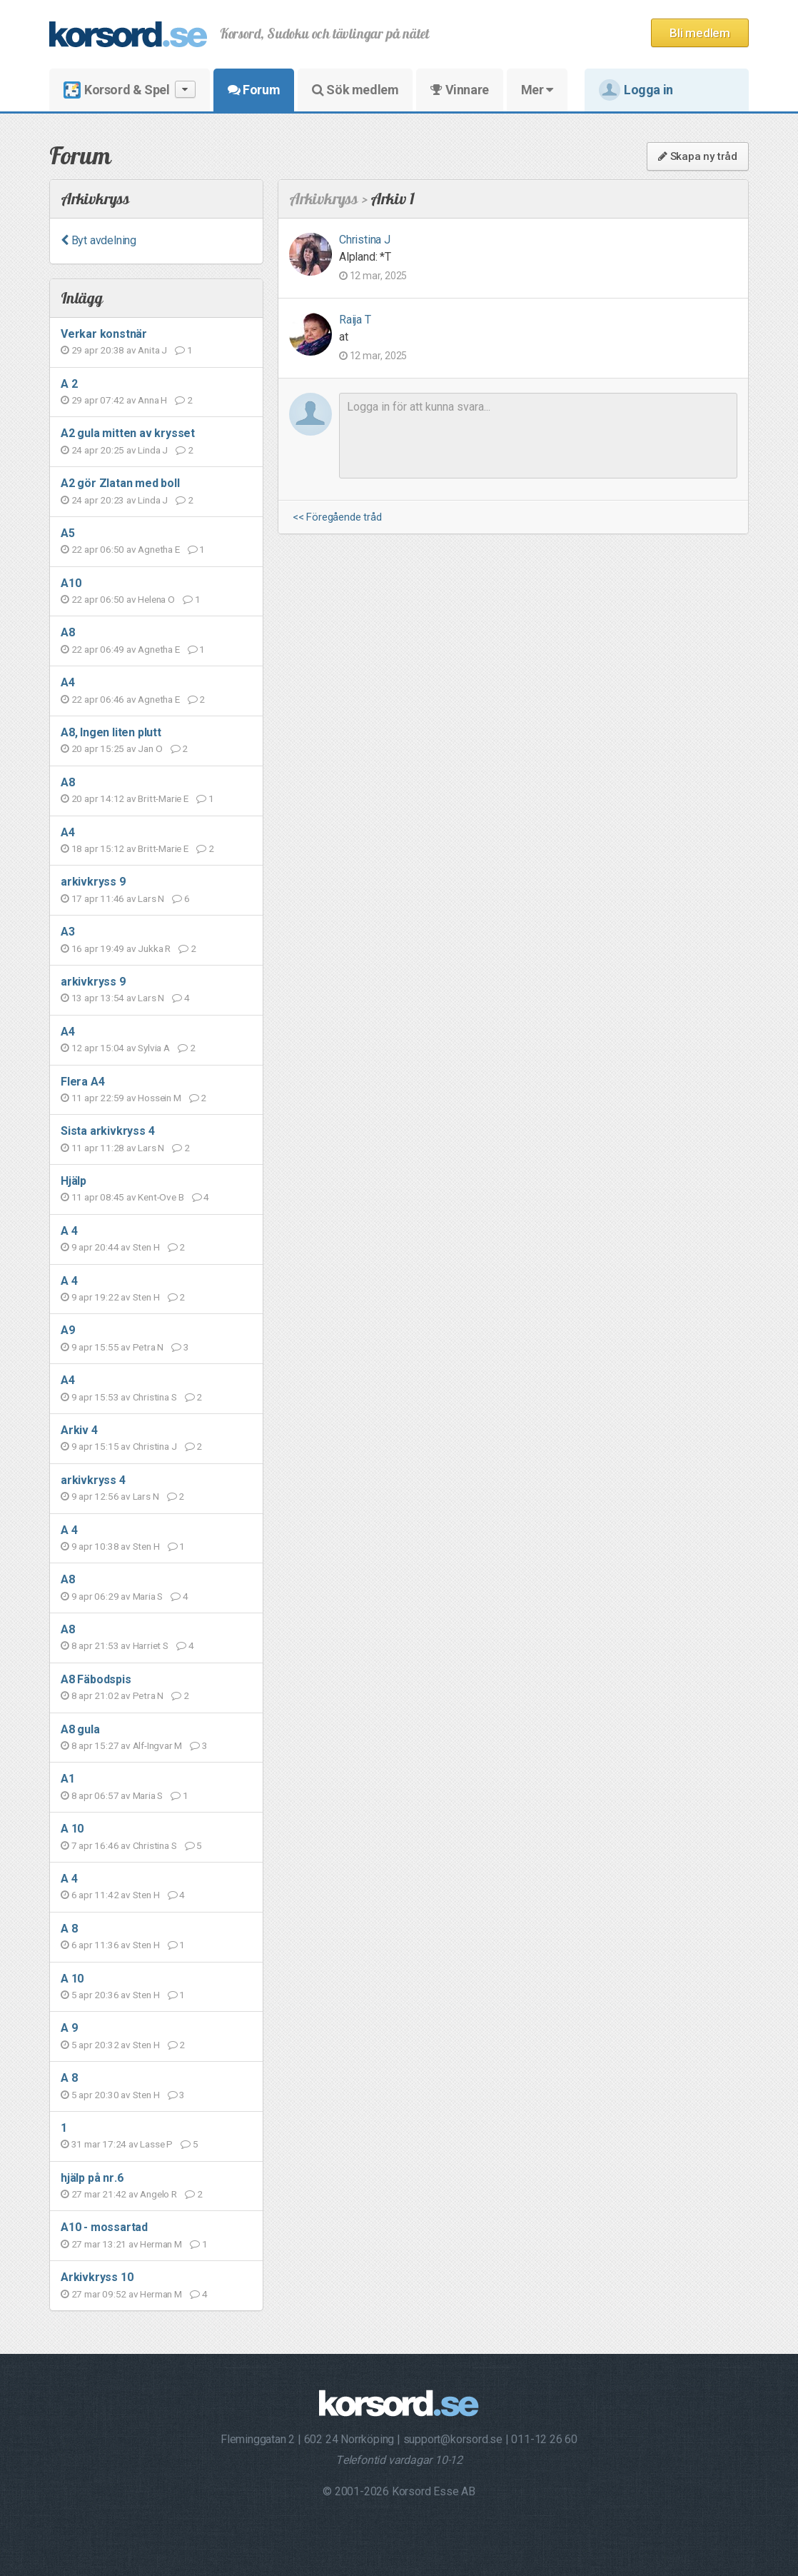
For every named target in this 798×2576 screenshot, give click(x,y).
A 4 (69, 1231)
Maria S (148, 1596)
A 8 (69, 1928)
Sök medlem (355, 89)
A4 (68, 682)
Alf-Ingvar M (158, 1745)
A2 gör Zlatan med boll (120, 483)
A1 (68, 1778)
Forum (254, 89)
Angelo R (158, 2194)
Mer (537, 89)
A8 (68, 632)
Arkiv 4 (79, 1430)
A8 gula (80, 1729)
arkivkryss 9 (93, 881)
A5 (68, 533)
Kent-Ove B (160, 1197)
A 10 (72, 1828)
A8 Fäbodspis (96, 1679)
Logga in (636, 90)
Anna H (152, 400)
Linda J (153, 450)
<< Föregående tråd (337, 517)
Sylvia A (153, 1047)
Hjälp (73, 1181)
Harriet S (150, 1645)
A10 (71, 583)
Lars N (151, 898)
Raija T (355, 319)
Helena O (156, 599)
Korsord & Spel (130, 90)
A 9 (69, 2028)
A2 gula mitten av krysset (128, 433)
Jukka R (154, 948)
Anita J (152, 350)
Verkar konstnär (104, 334)
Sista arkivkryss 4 (107, 1131)
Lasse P (156, 2144)
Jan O (150, 748)
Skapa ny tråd (697, 156)
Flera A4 (82, 1081)
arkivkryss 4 (93, 1480)
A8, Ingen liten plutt (111, 732)
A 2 (69, 384)
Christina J (155, 1446)
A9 (68, 1330)
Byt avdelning (98, 240)
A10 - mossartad (104, 2227)
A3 (68, 931)
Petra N (148, 1347)
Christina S (155, 1397)
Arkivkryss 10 (97, 2277)
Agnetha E (158, 549)
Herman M (160, 2244)
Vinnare (459, 89)
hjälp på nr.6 (92, 2178)
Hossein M (159, 1097)
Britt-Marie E (163, 798)
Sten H (146, 1247)
